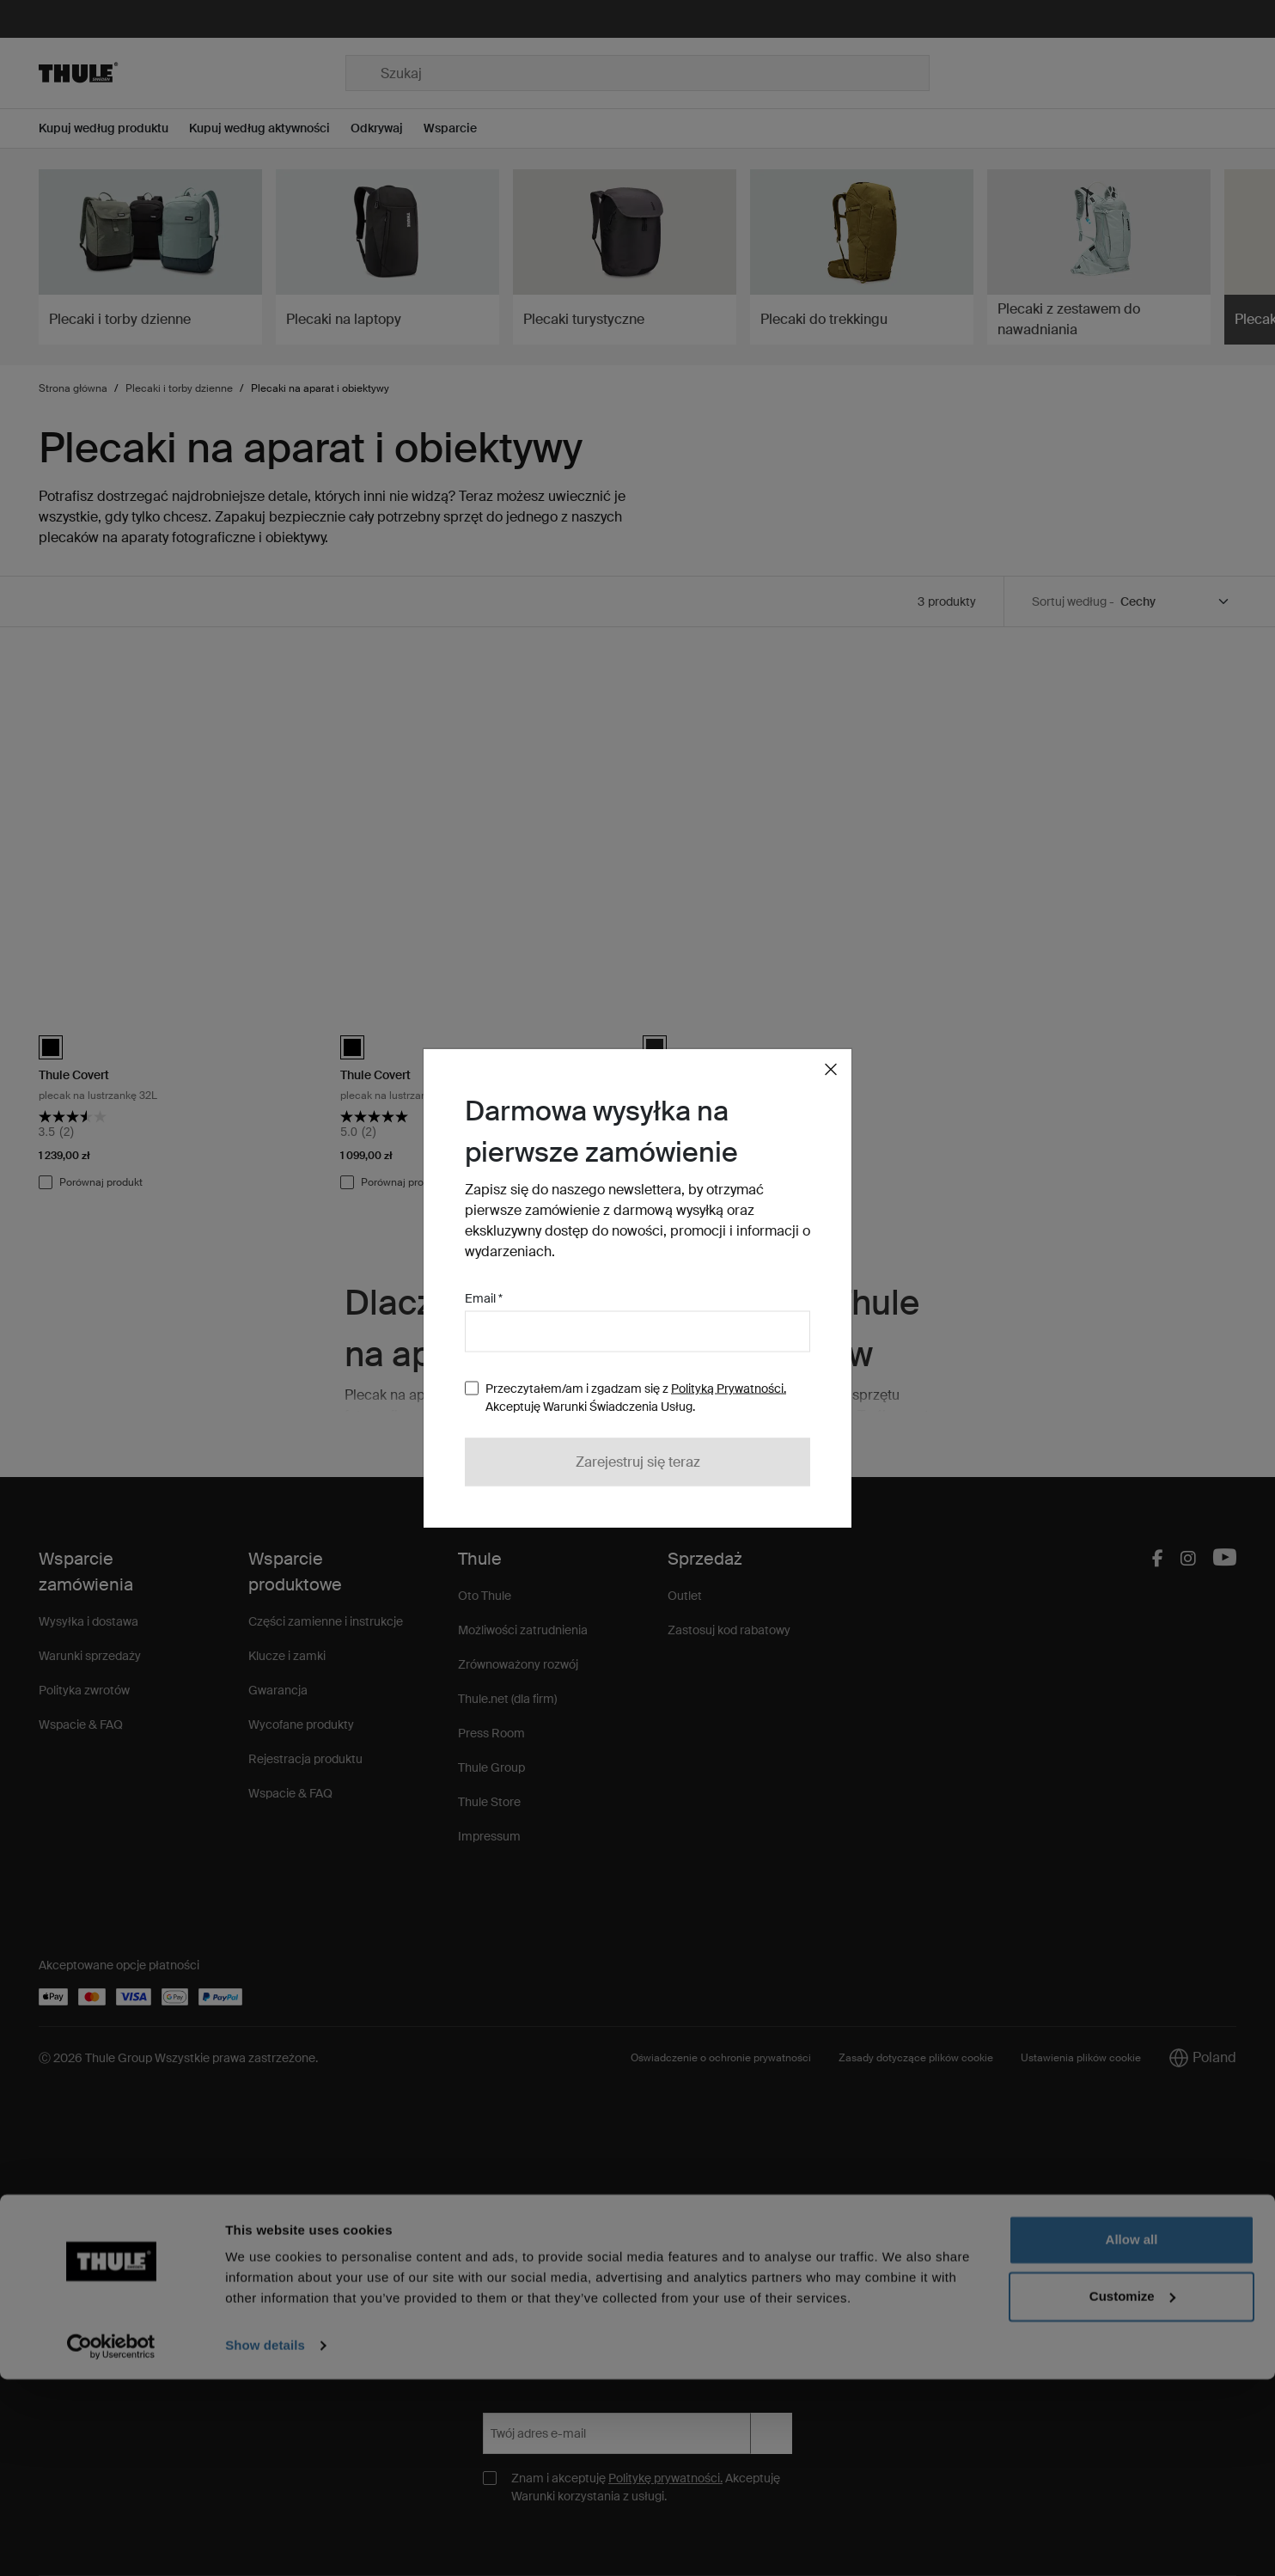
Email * (484, 1298)
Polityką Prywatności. (728, 1388)
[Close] (831, 1069)
